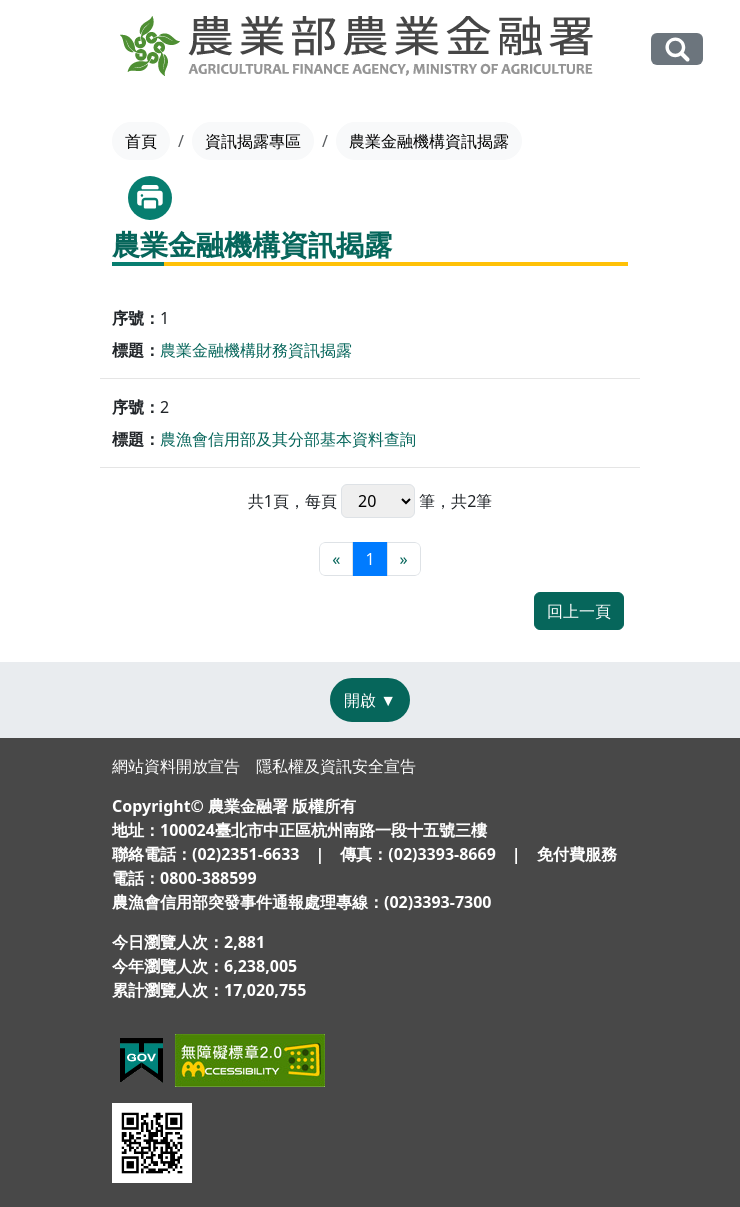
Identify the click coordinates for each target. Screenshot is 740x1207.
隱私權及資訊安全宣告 (336, 766)
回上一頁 (579, 611)
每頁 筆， (378, 501)
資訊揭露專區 (253, 141)
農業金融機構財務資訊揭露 (256, 350)
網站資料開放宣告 (176, 766)
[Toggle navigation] (49, 50)
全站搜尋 (677, 48)
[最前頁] (336, 559)
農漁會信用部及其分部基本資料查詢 (288, 439)
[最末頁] (404, 559)
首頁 (141, 141)
